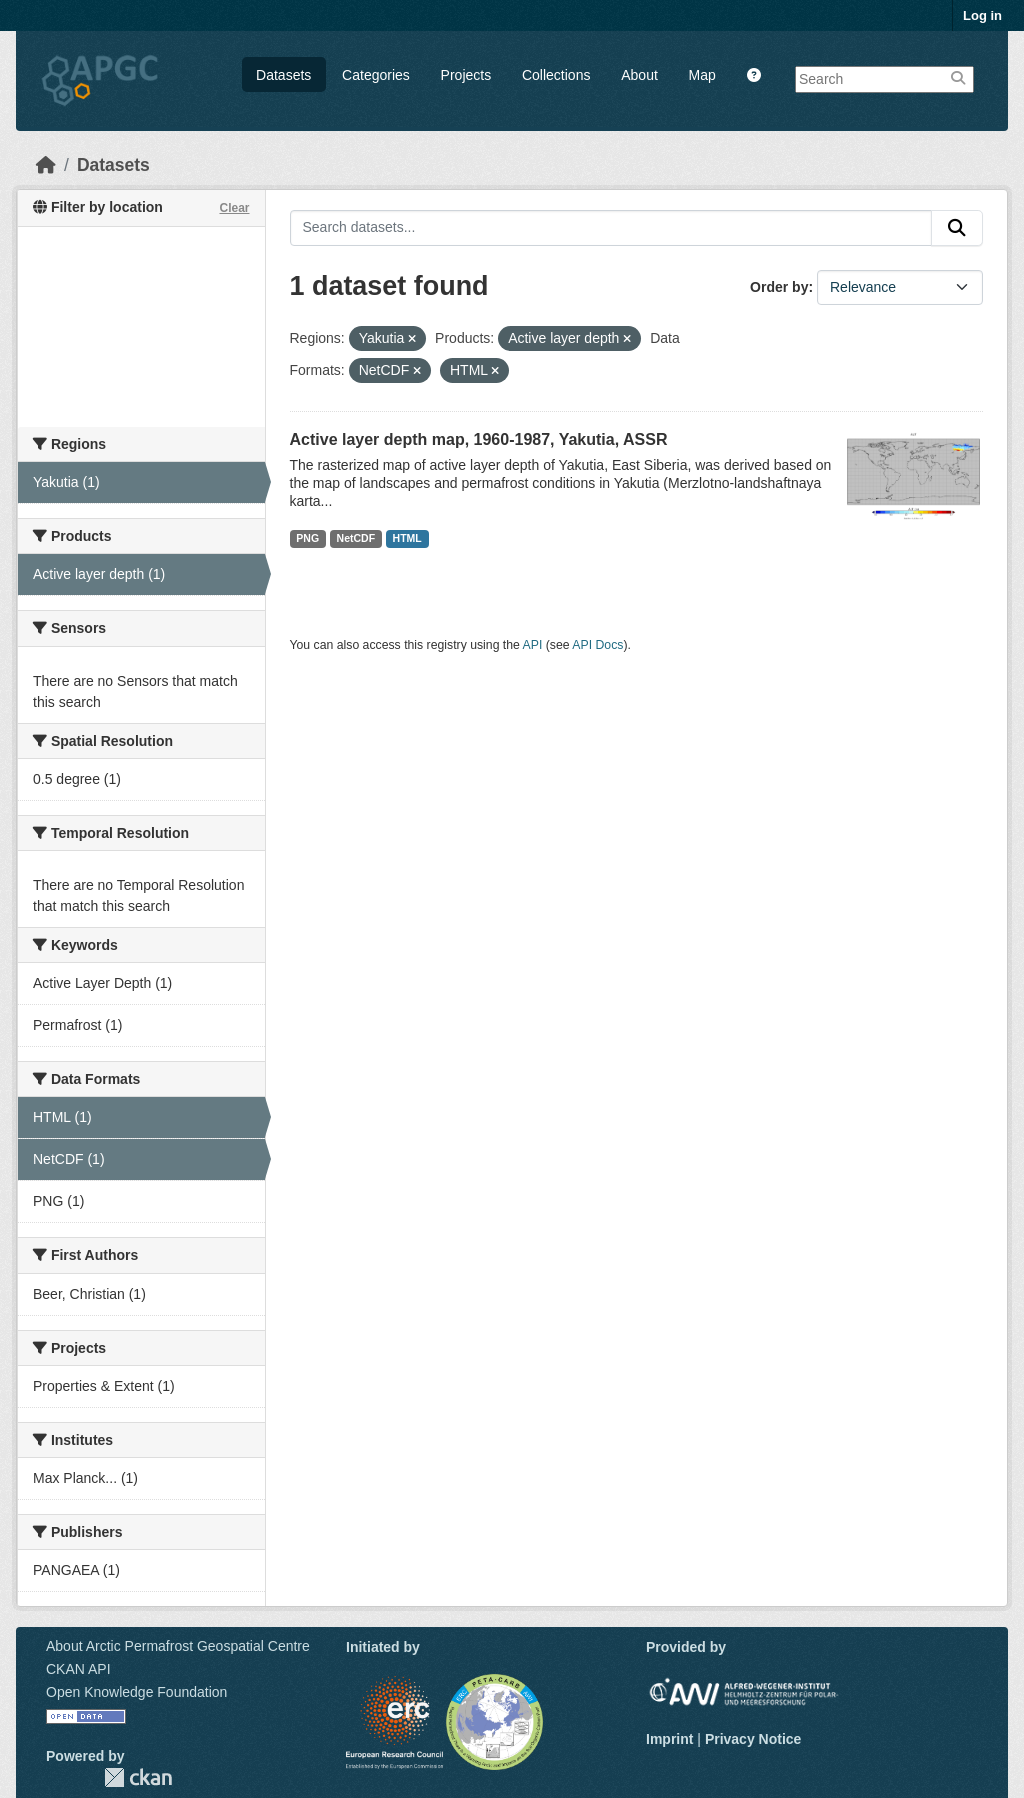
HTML (407, 538)
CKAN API (78, 1669)
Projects (466, 75)
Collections (556, 75)
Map (702, 75)
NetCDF (356, 538)
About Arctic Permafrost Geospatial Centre (178, 1646)
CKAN (138, 1777)
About (639, 75)
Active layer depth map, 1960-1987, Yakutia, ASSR (479, 439)
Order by (779, 287)
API (533, 645)
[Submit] (957, 228)
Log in (982, 15)
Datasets (283, 75)
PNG (307, 538)
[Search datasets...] (611, 228)
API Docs (597, 645)
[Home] (46, 165)
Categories (376, 75)
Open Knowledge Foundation (136, 1692)
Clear (234, 208)
